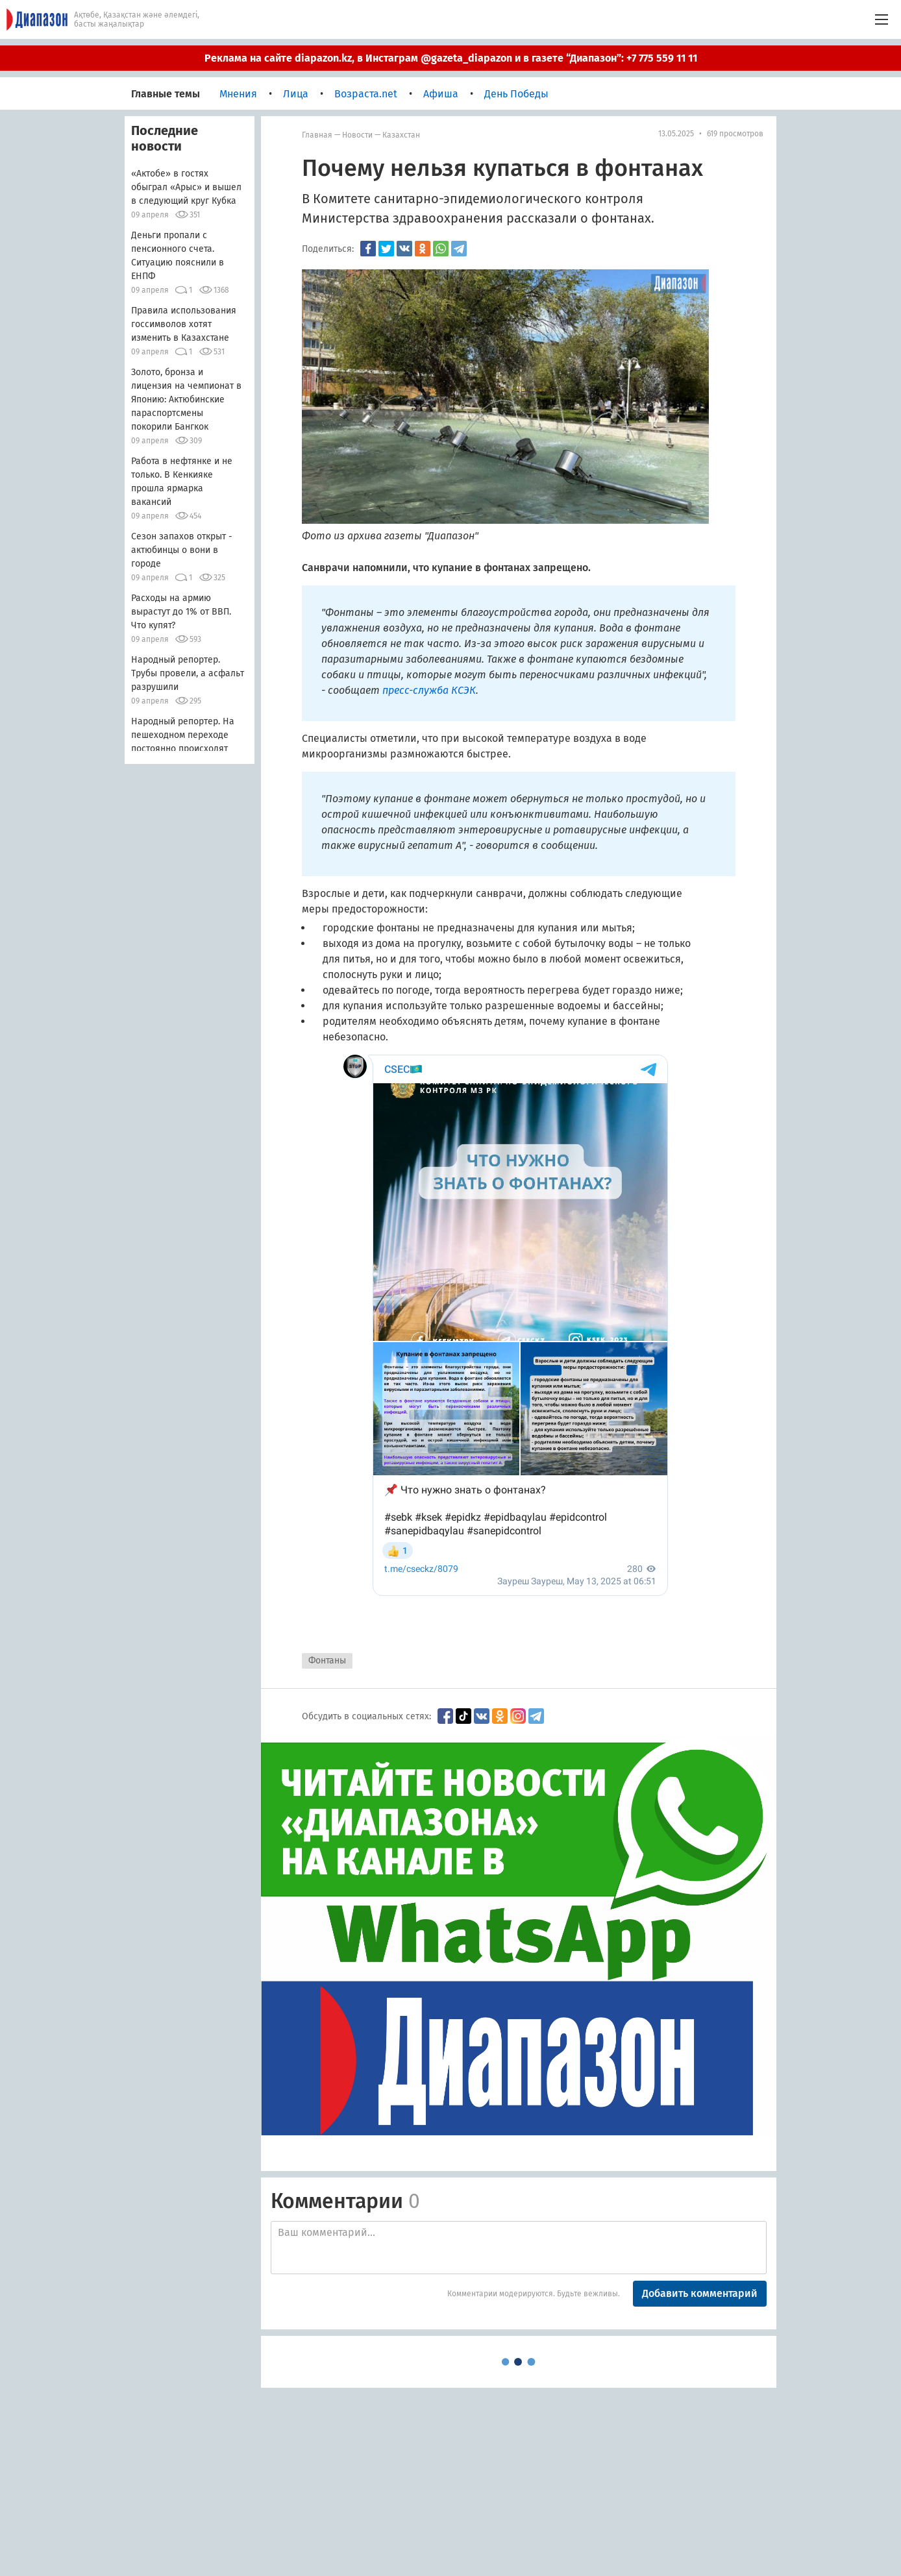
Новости (357, 135)
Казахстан (401, 135)
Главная (317, 135)
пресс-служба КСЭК (429, 690)
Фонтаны (327, 1660)
